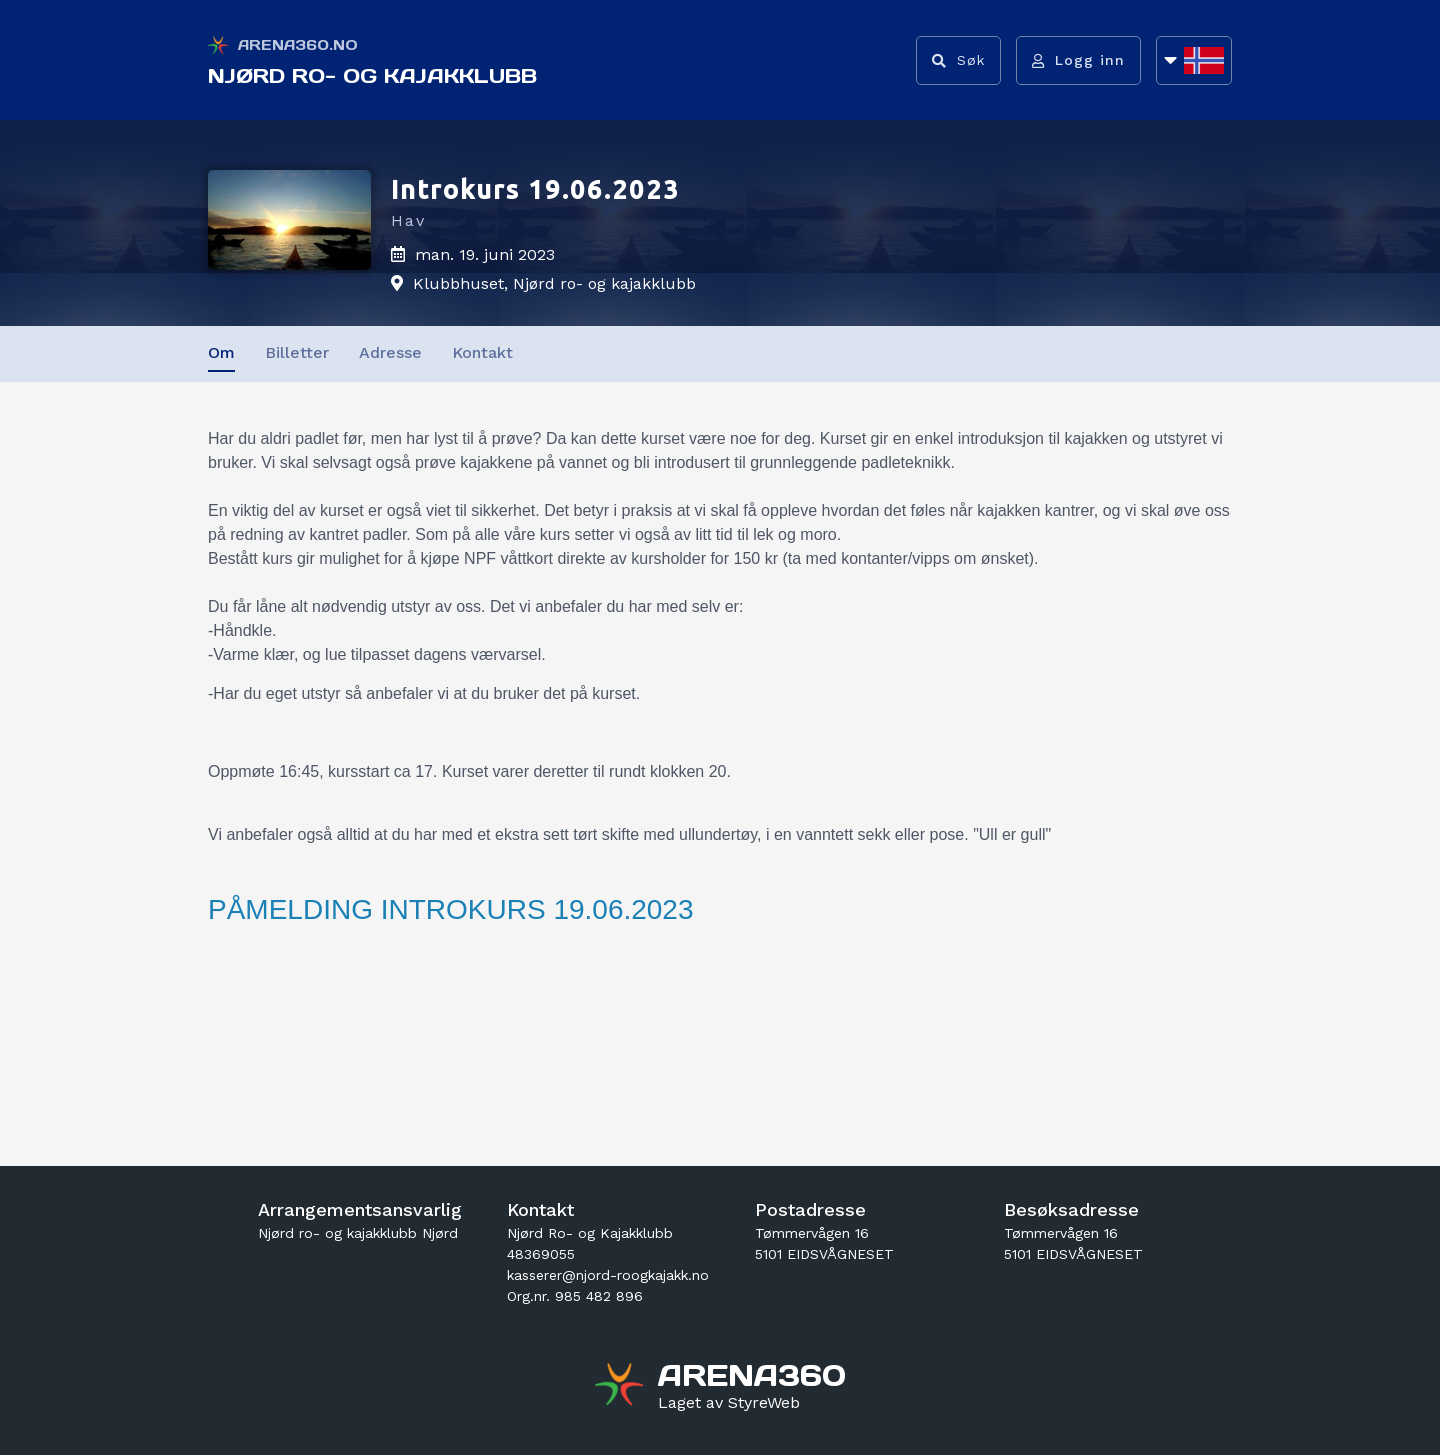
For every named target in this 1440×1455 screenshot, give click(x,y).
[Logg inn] (1078, 60)
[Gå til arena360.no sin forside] (621, 1387)
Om (221, 352)
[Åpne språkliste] (1194, 60)
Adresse (390, 352)
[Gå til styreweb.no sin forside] (729, 1403)
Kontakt (482, 352)
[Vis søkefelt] (958, 60)
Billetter (297, 352)
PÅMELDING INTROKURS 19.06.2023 (451, 909)
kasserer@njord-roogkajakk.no (608, 1275)
